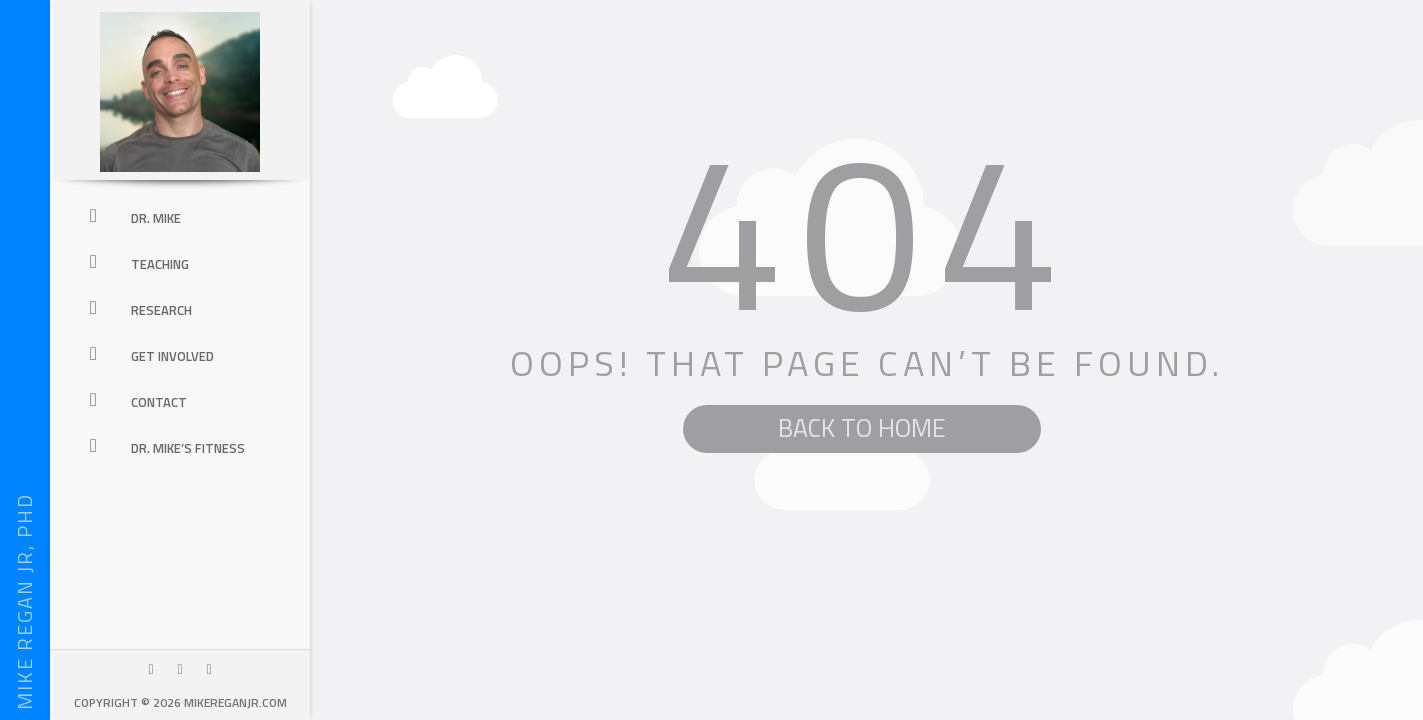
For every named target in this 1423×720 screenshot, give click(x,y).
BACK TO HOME (862, 428)
